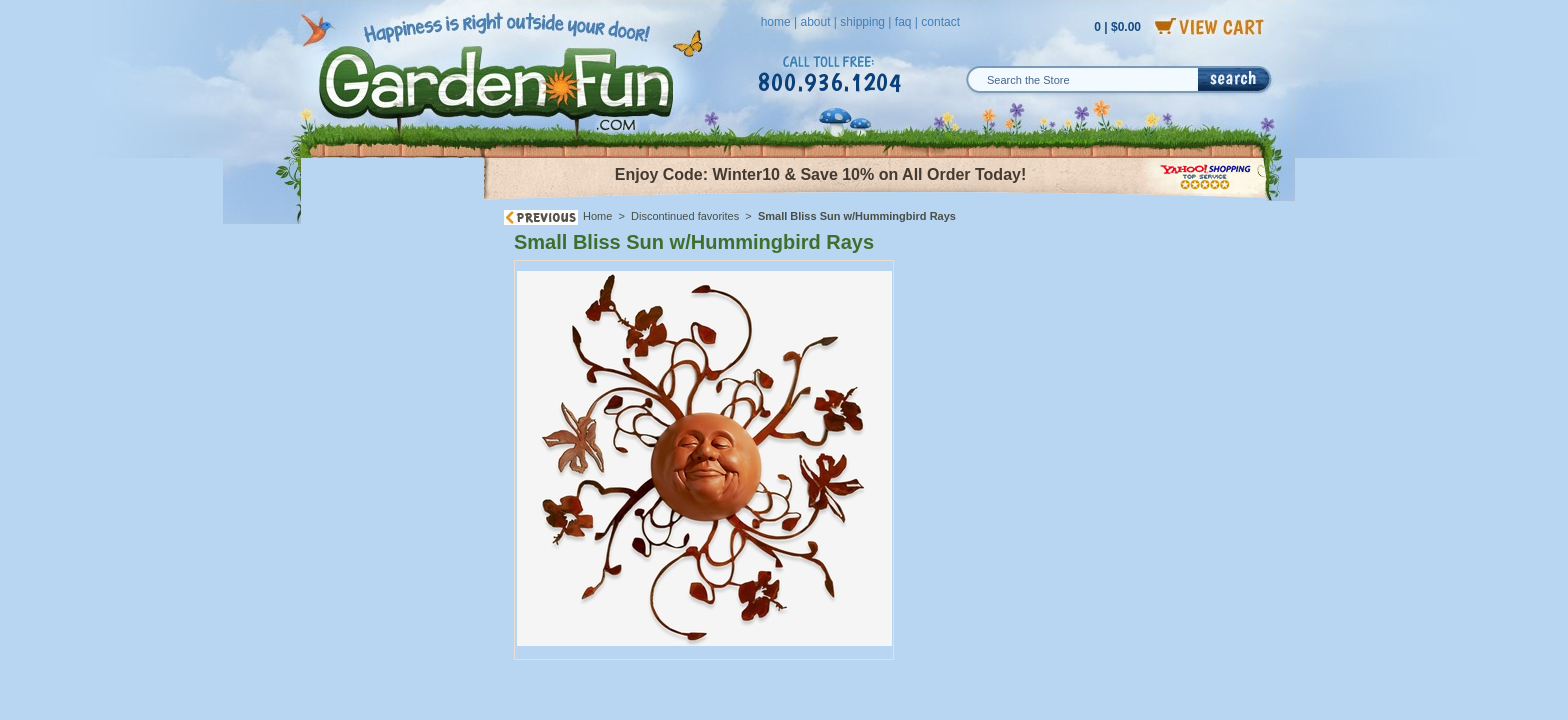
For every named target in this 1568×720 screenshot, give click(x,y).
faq (903, 22)
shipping (862, 22)
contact (940, 22)
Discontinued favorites (685, 216)
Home (597, 216)
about (815, 22)
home (776, 22)
